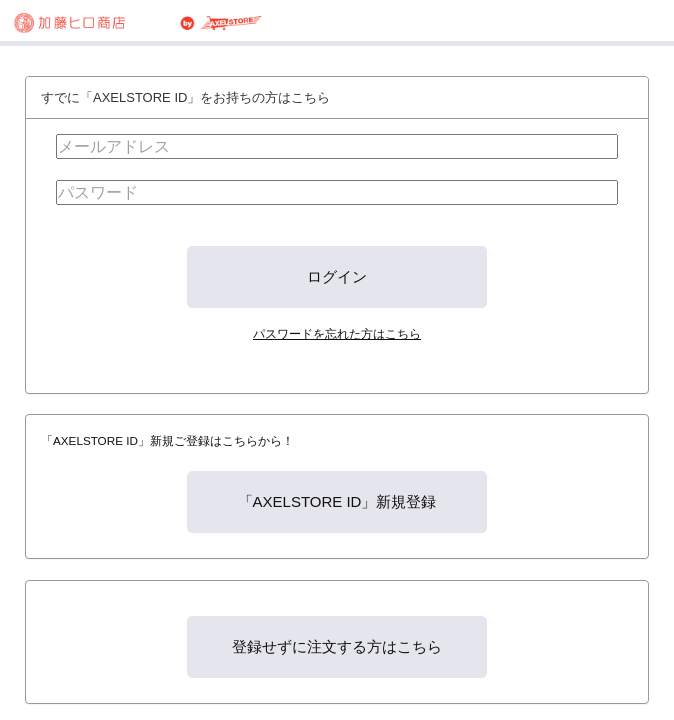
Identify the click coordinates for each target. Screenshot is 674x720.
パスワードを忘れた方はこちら (337, 333)
